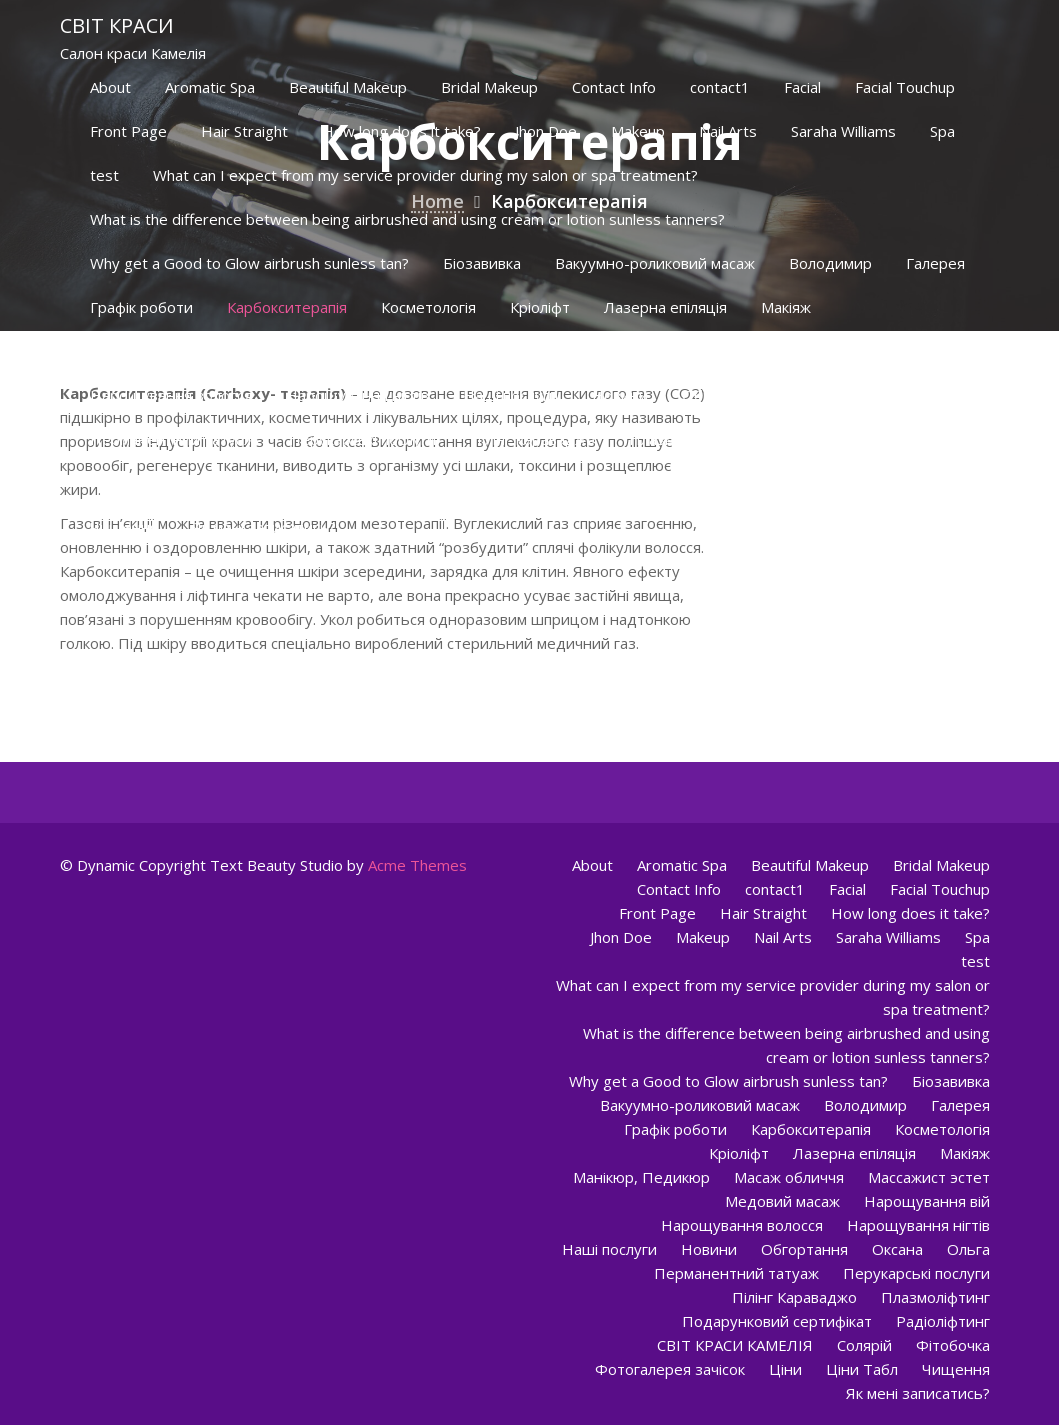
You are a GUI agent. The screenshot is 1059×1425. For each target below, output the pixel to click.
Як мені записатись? (264, 527)
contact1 (720, 87)
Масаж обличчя (316, 351)
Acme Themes (417, 865)
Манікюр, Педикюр (158, 351)
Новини (620, 395)
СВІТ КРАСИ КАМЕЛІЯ (296, 483)
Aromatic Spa (210, 87)
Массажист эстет (466, 351)
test (104, 175)
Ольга (909, 395)
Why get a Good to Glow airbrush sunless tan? (249, 263)
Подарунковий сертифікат (867, 439)
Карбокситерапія (287, 307)
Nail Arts (728, 131)
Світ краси (117, 25)
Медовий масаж (618, 351)
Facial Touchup (905, 87)
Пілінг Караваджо (532, 439)
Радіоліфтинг (137, 483)
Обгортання (725, 395)
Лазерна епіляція (665, 307)
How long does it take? (401, 131)
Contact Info (614, 87)
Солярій (435, 483)
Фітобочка (534, 483)
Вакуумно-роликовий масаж (655, 263)
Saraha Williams (843, 131)
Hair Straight (244, 131)
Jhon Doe (546, 131)
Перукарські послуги (362, 439)
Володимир (830, 263)
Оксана (828, 395)
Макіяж (786, 307)
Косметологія (428, 307)
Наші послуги (510, 395)
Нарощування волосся (171, 395)
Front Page (128, 131)
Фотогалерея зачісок (680, 483)
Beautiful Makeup (348, 87)
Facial (802, 87)
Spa (942, 131)
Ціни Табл (892, 483)
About (110, 87)
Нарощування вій (773, 351)
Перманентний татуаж (172, 439)
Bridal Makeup (489, 87)
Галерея (935, 263)
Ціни (805, 483)
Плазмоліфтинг (683, 439)
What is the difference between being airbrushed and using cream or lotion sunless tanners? (407, 219)
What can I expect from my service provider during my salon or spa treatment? (425, 175)
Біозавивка (482, 263)
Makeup (638, 131)
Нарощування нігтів (357, 395)
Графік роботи (141, 307)
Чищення (124, 527)
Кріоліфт (540, 307)
